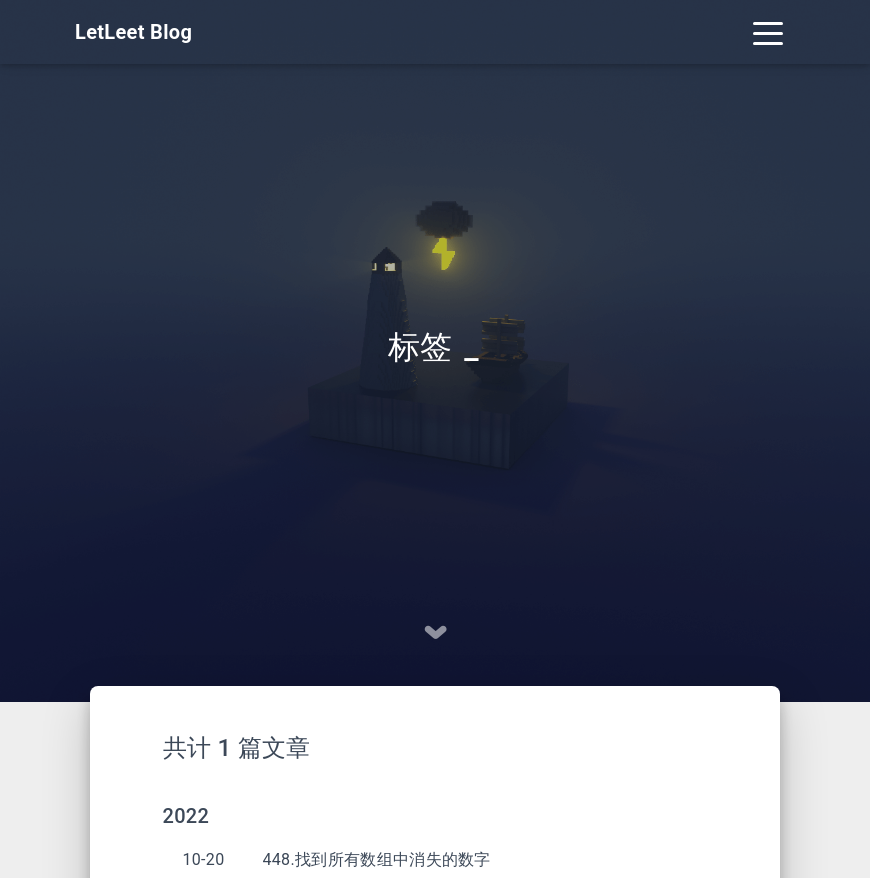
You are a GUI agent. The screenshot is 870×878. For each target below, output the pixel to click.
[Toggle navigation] (768, 32)
